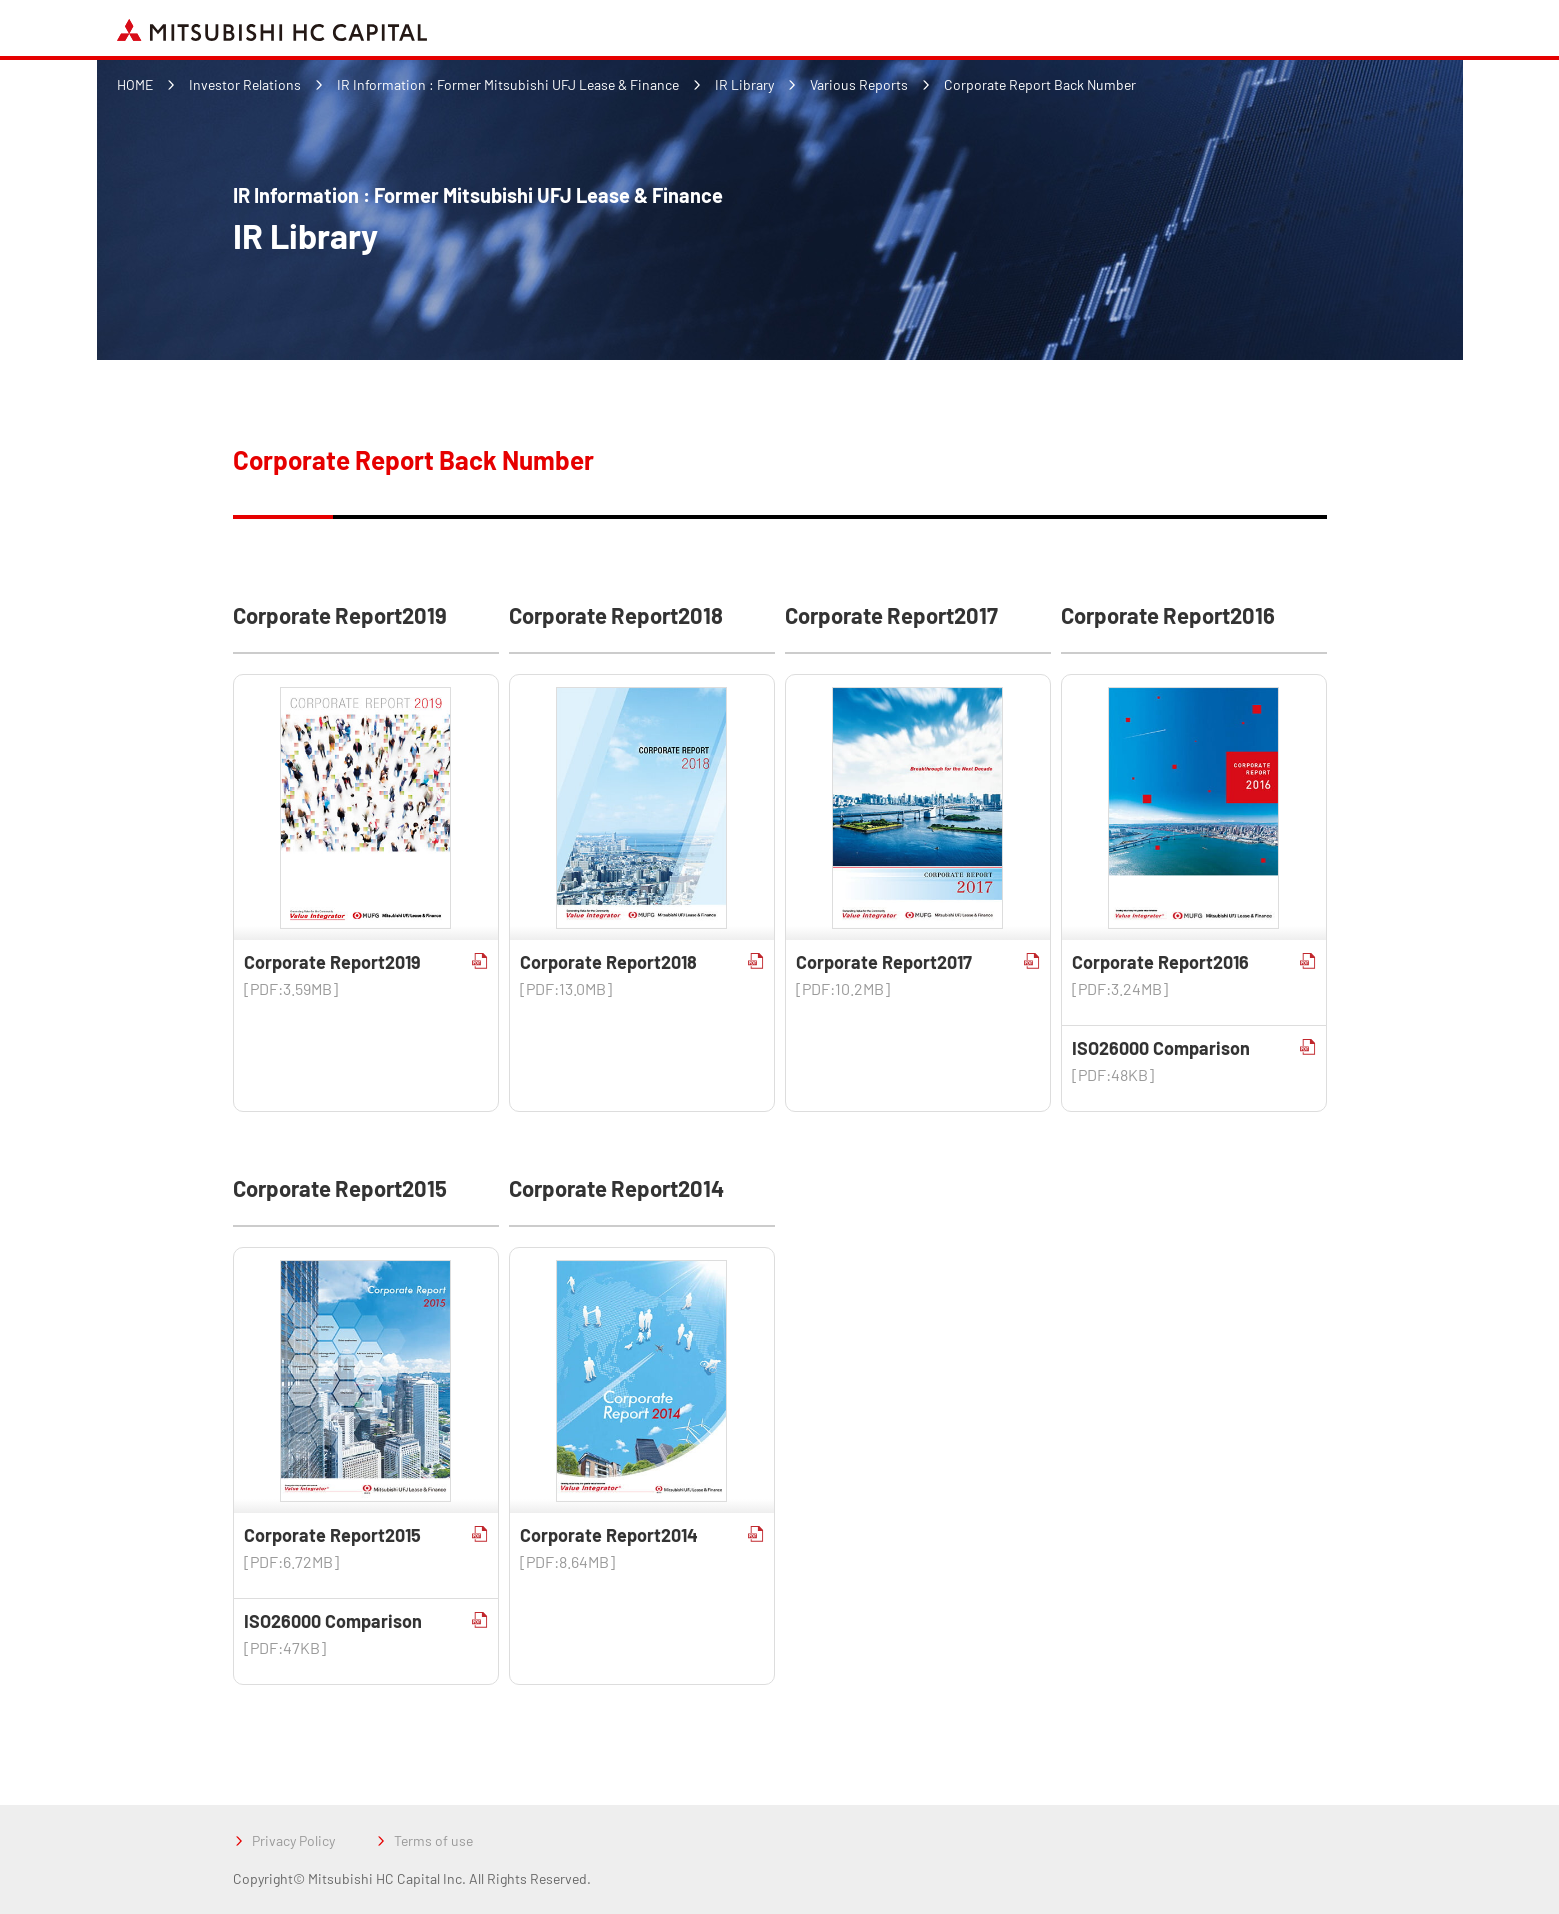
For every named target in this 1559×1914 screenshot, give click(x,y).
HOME (135, 84)
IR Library (744, 84)
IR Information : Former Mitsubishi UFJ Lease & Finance (508, 84)
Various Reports (859, 84)
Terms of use (433, 1840)
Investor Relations (245, 84)
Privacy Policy (293, 1840)
